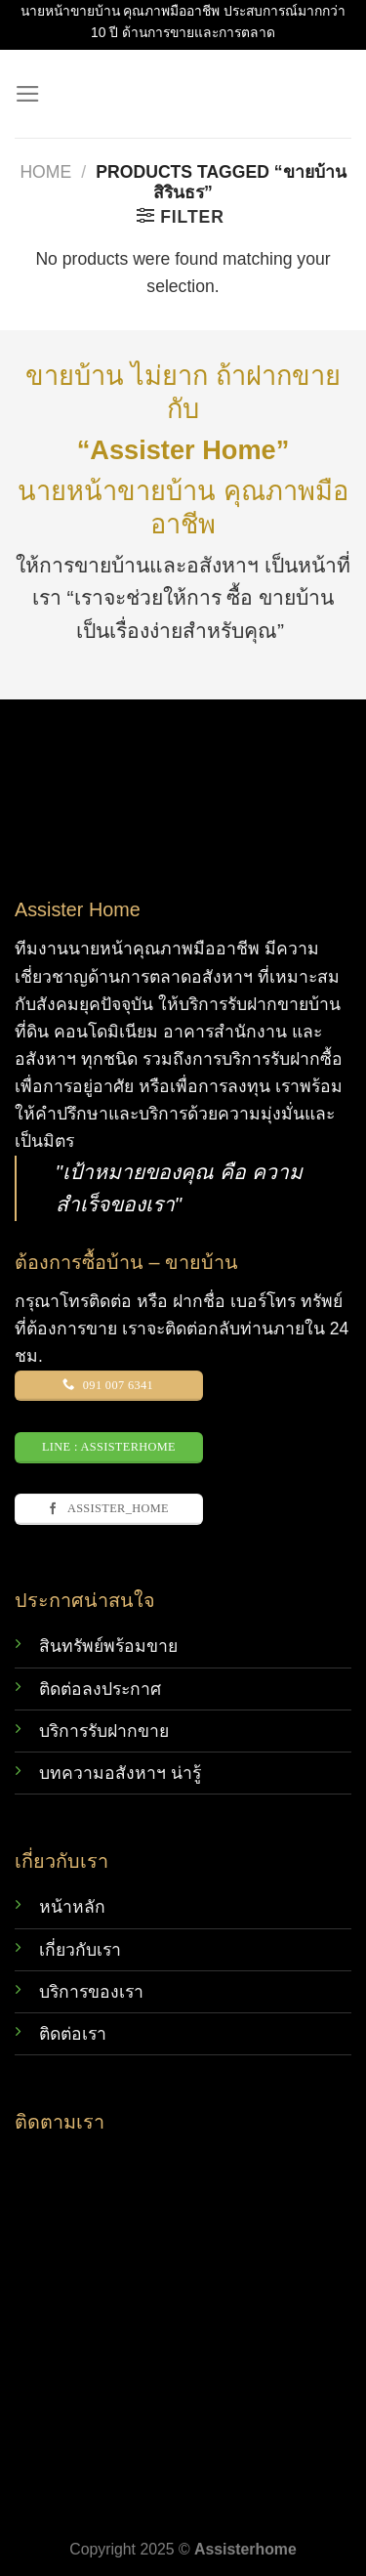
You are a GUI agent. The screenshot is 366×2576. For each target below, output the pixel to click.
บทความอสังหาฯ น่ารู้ (120, 1773)
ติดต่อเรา (72, 2034)
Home (45, 172)
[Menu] (28, 93)
